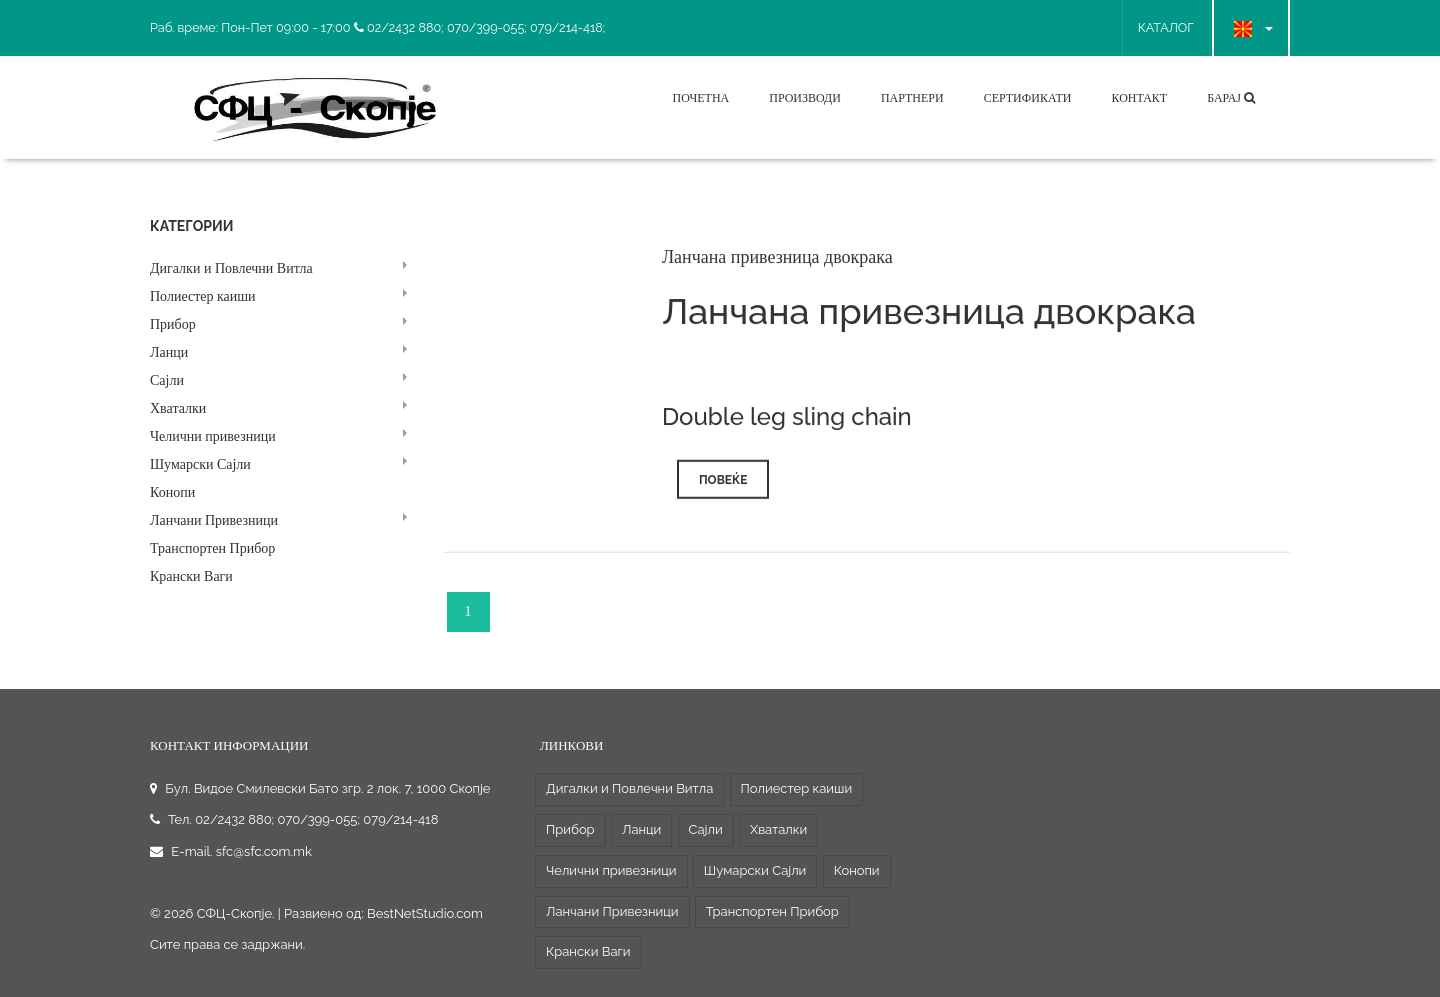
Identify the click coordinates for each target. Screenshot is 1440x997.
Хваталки (178, 408)
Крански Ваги (191, 576)
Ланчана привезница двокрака (777, 262)
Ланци (169, 352)
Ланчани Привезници (214, 520)
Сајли (167, 380)
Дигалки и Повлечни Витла (231, 268)
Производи (805, 98)
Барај (1231, 98)
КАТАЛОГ (1166, 27)
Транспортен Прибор (212, 548)
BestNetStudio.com (425, 913)
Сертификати (1028, 98)
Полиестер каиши (203, 296)
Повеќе (723, 485)
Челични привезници (213, 436)
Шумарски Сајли (200, 464)
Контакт (1139, 98)
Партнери (912, 98)
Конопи (172, 492)
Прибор (173, 324)
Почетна (700, 98)
